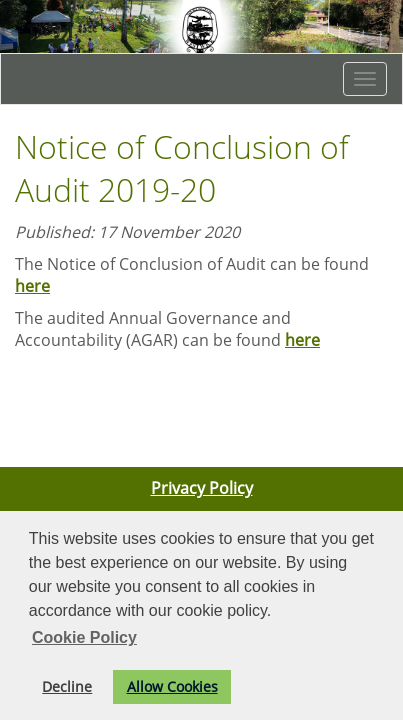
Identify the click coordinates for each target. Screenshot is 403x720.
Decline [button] (67, 686)
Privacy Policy (202, 488)
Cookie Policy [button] (84, 637)
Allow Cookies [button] (172, 686)
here (32, 286)
